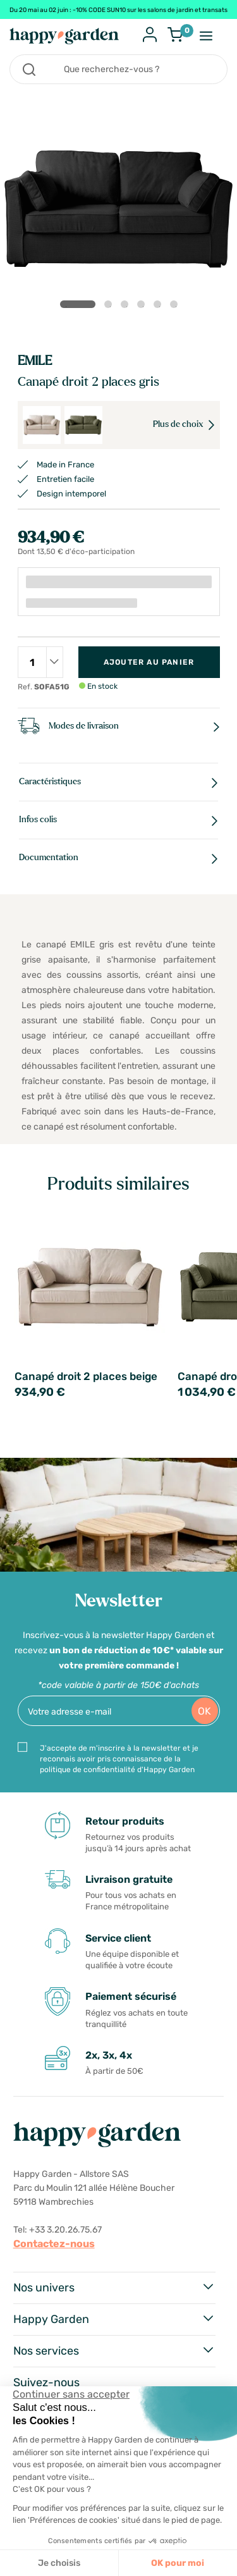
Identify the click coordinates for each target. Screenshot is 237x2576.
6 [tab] (176, 306)
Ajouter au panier (149, 662)
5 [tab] (160, 306)
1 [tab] (77, 304)
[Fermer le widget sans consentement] (71, 2394)
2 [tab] (110, 306)
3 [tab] (127, 306)
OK (204, 1711)
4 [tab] (143, 306)
